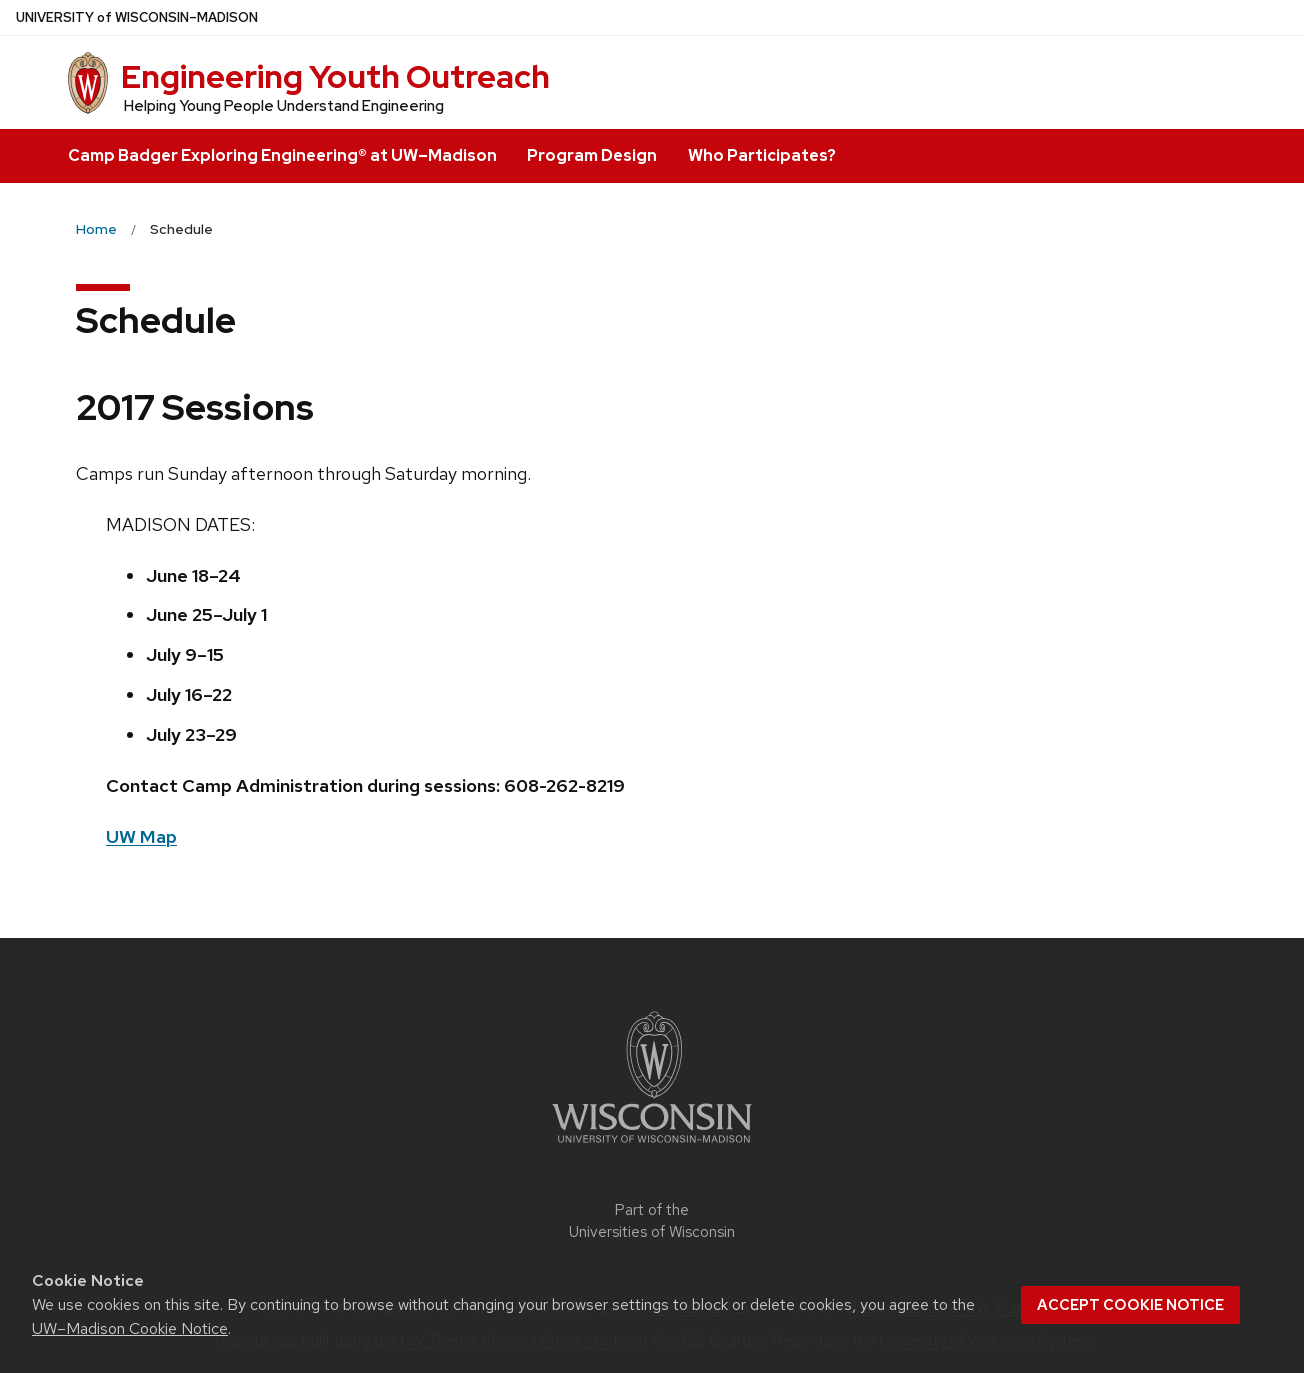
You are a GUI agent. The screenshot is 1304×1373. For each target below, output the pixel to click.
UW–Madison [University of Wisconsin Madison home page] (137, 17)
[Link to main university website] (652, 1146)
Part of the (652, 1221)
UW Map (141, 836)
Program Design (592, 155)
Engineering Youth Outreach (335, 76)
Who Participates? (762, 155)
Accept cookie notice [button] (1130, 1305)
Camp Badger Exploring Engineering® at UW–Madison (282, 155)
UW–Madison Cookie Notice (130, 1328)
